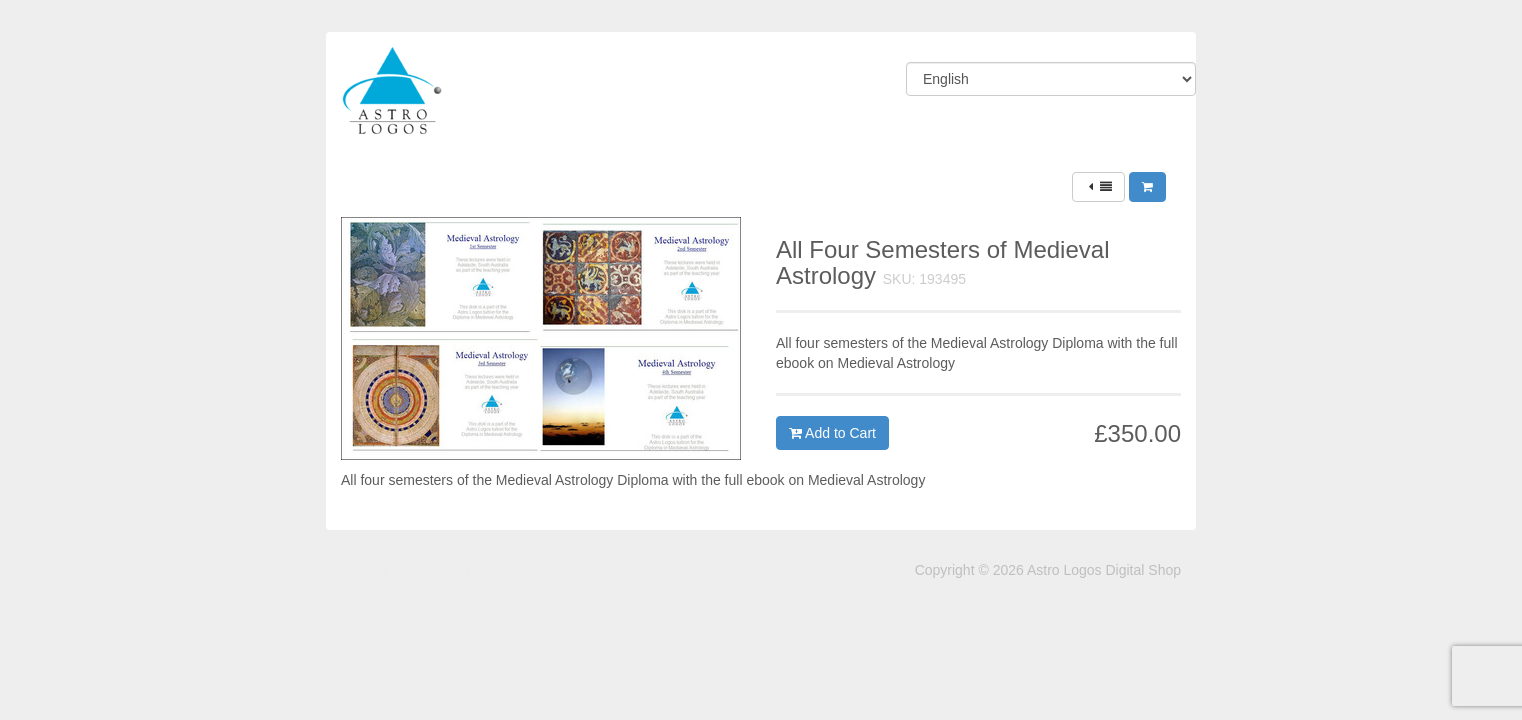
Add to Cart (832, 433)
